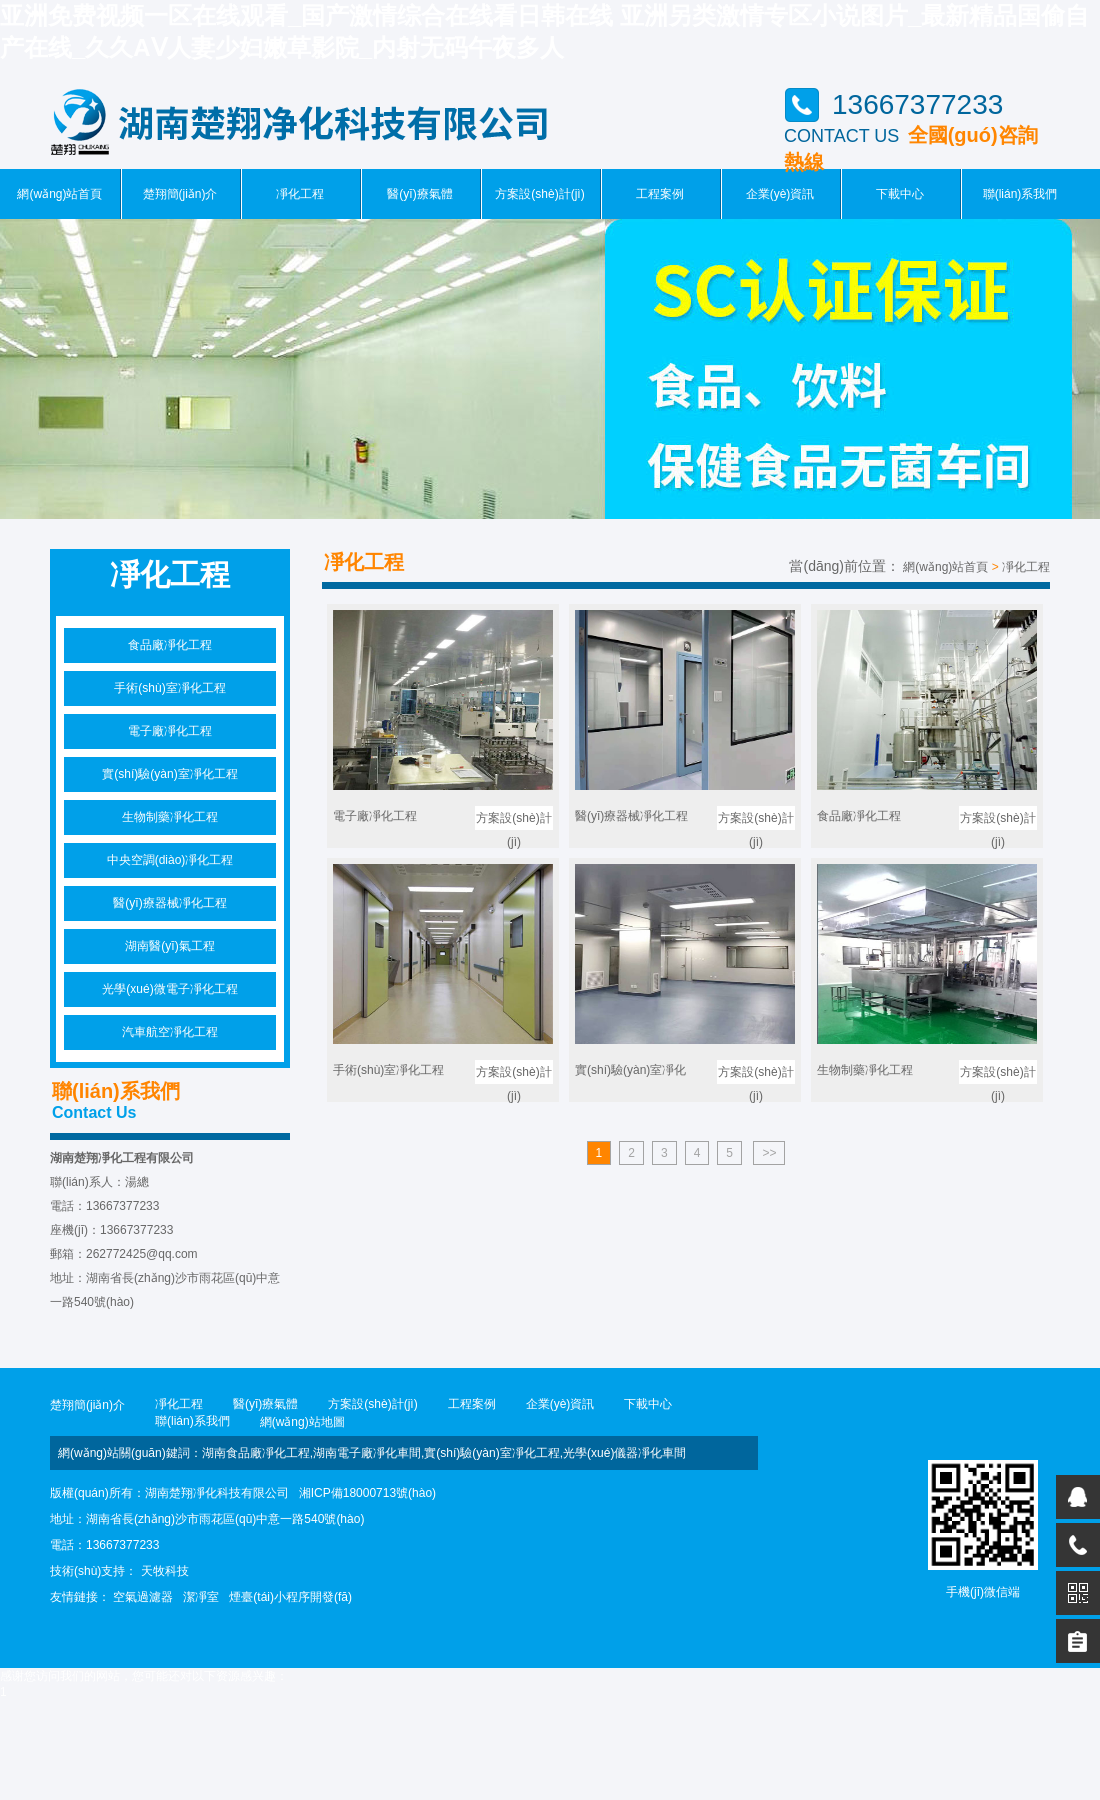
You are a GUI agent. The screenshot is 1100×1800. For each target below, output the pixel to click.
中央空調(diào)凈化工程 (170, 860)
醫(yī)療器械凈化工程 (169, 903)
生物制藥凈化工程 (170, 817)
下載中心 (900, 194)
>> (769, 1153)
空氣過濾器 (143, 1597)
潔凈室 (201, 1597)
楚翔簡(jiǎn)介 (180, 194)
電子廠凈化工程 (170, 731)
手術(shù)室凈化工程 (169, 688)
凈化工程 (300, 194)
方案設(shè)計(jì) (539, 194)
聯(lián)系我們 (1020, 194)
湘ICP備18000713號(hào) (367, 1493)
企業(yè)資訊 (780, 194)
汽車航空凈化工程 (170, 1032)
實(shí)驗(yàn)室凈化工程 (169, 774)
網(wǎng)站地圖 (302, 1422)
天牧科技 (165, 1571)
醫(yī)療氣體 (419, 194)
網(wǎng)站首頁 (59, 194)
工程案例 (660, 194)
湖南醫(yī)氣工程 (169, 946)
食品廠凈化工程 (170, 645)
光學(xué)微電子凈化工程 (169, 989)
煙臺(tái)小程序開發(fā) (290, 1597)
